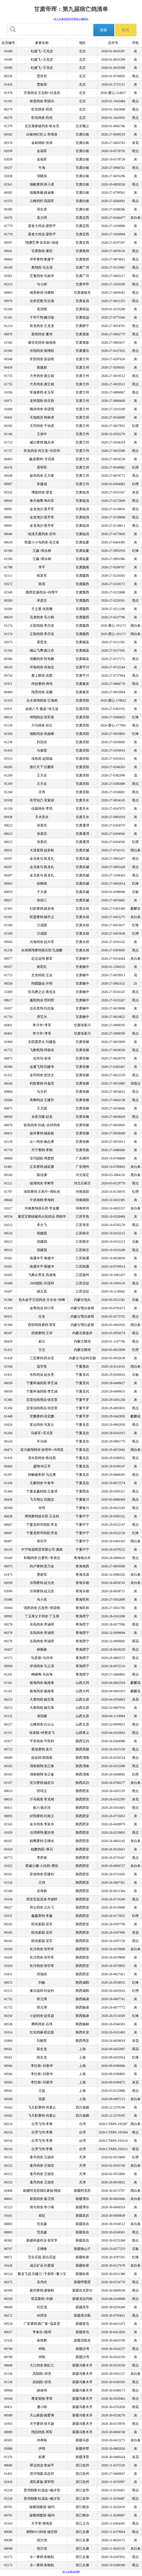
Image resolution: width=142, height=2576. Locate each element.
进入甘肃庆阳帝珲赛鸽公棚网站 (71, 19)
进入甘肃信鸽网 (71, 2571)
